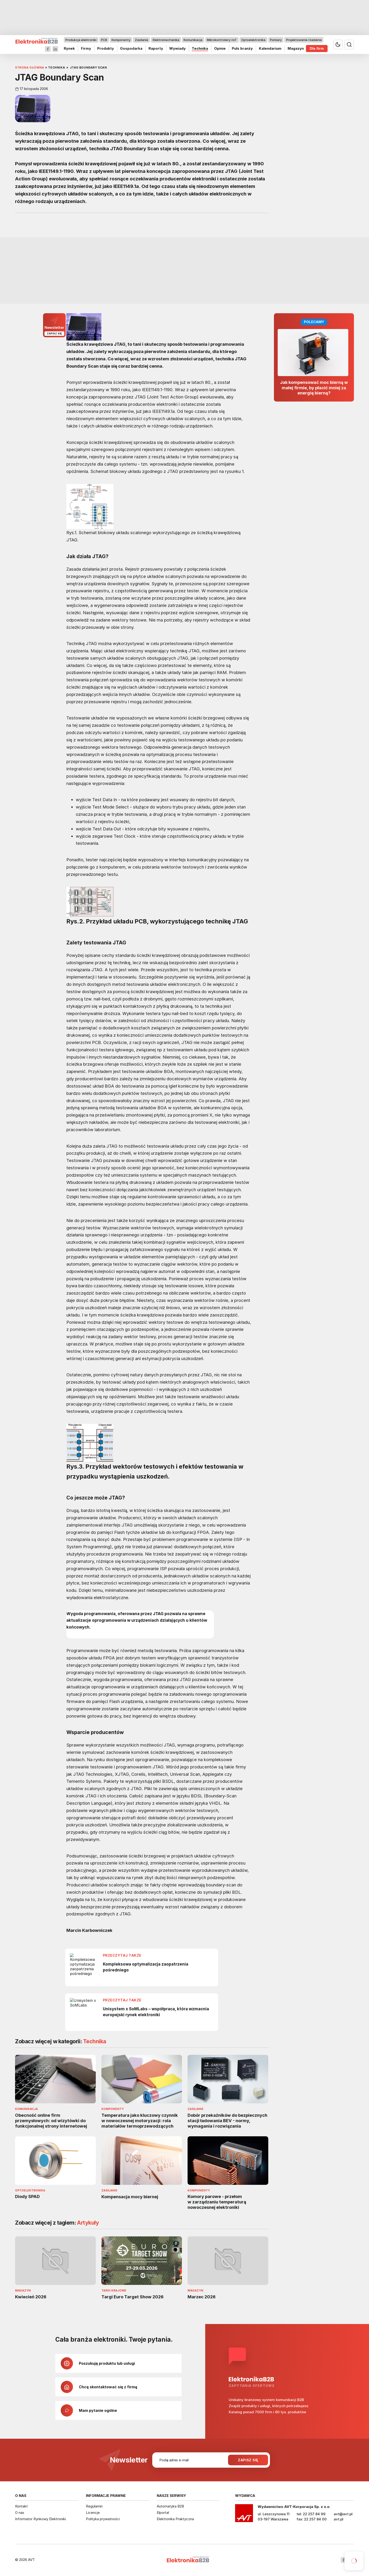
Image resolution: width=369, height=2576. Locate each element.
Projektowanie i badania (304, 40)
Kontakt (21, 2506)
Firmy (86, 48)
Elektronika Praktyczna (175, 2519)
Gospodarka (131, 48)
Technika (200, 48)
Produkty (105, 48)
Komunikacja (193, 40)
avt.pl (338, 2519)
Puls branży (242, 48)
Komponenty (121, 40)
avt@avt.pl (343, 2514)
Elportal (163, 2512)
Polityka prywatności (103, 2519)
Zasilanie (141, 40)
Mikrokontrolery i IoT (222, 40)
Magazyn (296, 48)
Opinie (220, 48)
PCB (104, 40)
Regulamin (94, 2506)
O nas (19, 2512)
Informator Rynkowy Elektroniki (40, 2519)
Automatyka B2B (170, 2506)
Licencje (93, 2512)
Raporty (155, 48)
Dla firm (317, 48)
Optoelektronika (253, 40)
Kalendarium (270, 48)
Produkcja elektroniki (80, 40)
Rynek (69, 48)
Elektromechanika (166, 40)
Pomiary (276, 40)
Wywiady (177, 48)
